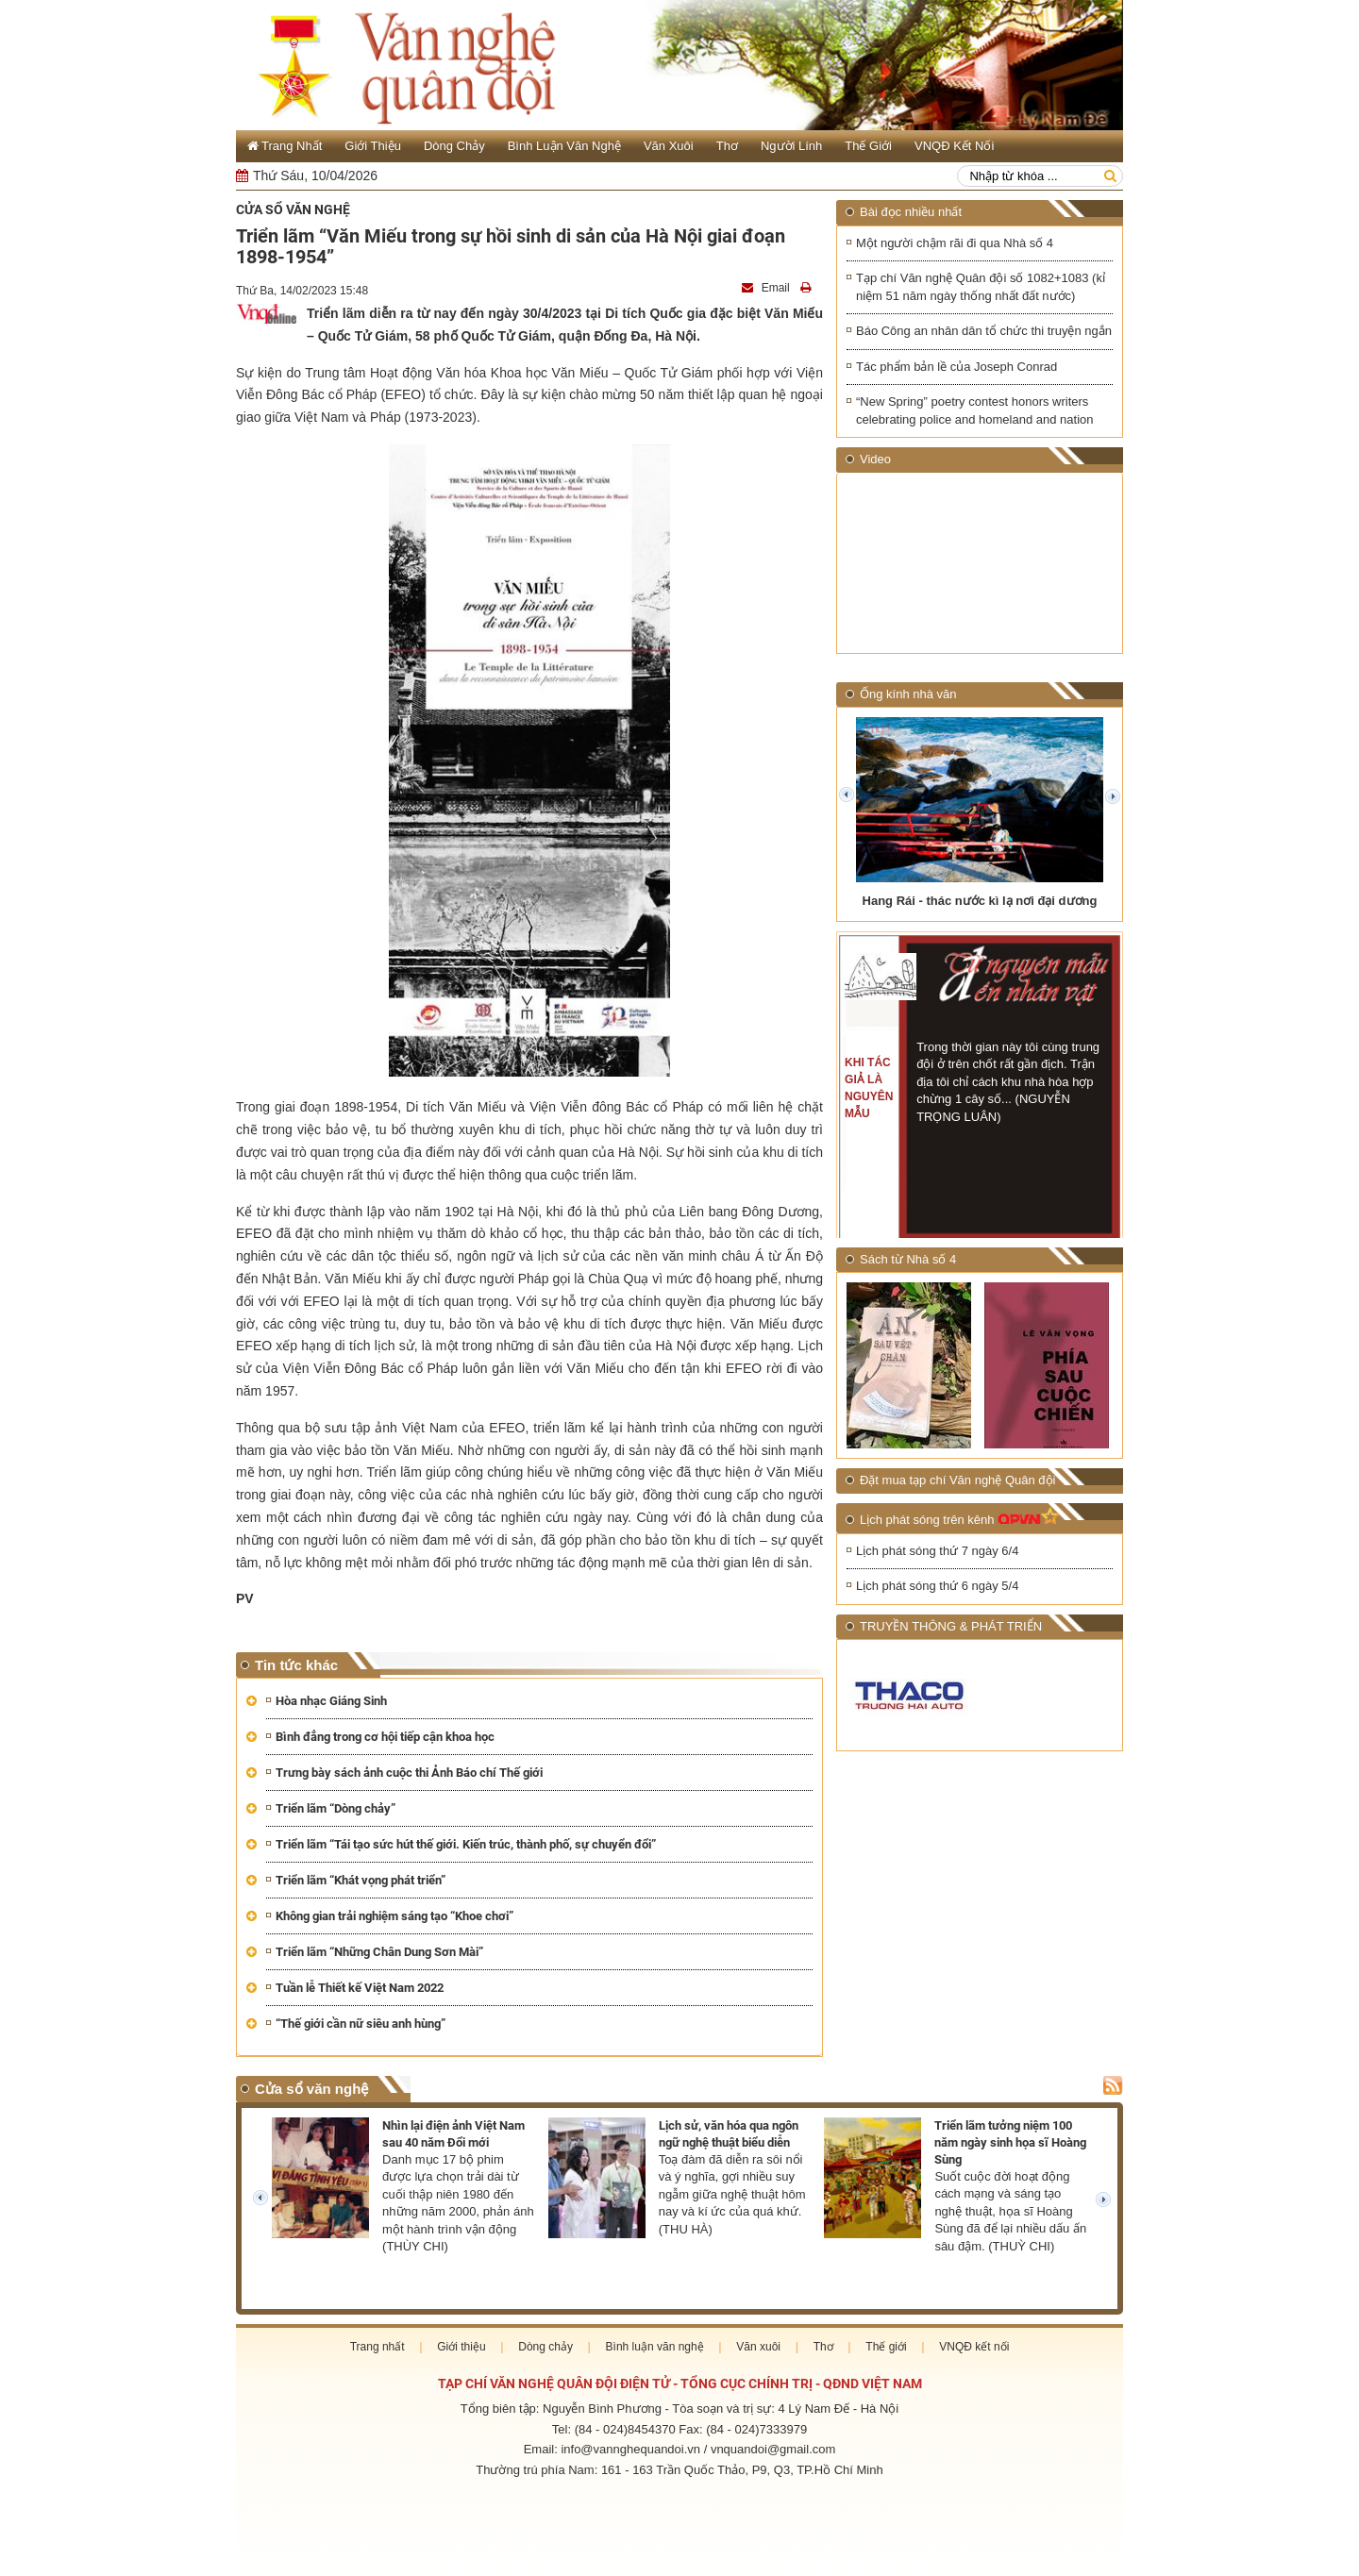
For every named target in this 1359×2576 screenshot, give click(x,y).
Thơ (727, 146)
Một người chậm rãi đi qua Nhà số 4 (954, 243)
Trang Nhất (284, 146)
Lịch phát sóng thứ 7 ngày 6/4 (937, 1551)
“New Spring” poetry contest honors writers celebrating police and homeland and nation (975, 411)
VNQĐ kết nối (954, 146)
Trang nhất (377, 2346)
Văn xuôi (669, 146)
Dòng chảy (454, 146)
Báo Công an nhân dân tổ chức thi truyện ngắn (984, 331)
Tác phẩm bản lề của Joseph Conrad (956, 367)
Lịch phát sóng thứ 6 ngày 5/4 (937, 1586)
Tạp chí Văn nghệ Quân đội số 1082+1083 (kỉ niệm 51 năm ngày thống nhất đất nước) (980, 287)
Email (767, 287)
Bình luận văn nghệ (564, 146)
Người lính (791, 146)
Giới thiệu (372, 146)
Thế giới (868, 146)
